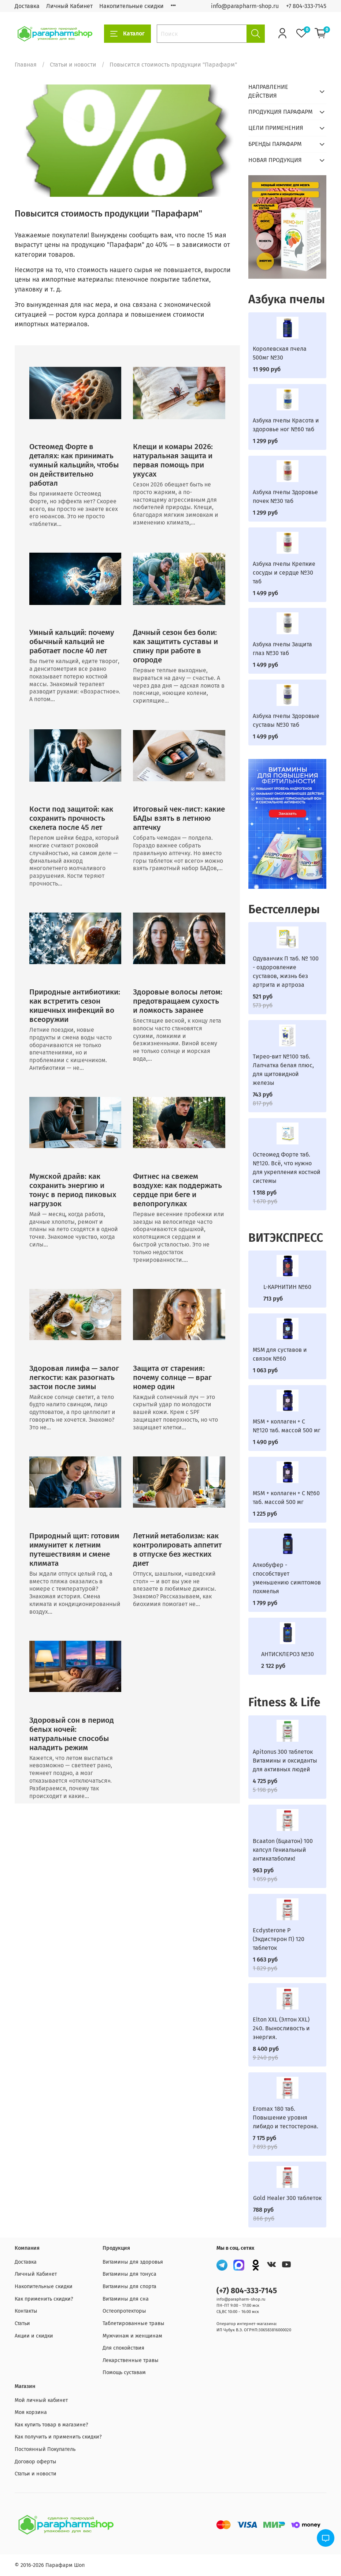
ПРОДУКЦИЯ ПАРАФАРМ (280, 111)
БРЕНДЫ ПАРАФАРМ (274, 143)
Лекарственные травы (131, 2360)
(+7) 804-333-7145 (246, 2290)
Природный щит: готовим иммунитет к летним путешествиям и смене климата (74, 1549)
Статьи (22, 2323)
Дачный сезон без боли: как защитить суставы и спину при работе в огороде (175, 646)
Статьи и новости (73, 64)
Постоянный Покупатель (45, 2449)
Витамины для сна (126, 2299)
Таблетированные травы (133, 2323)
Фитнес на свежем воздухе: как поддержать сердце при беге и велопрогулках (177, 1190)
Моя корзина (31, 2412)
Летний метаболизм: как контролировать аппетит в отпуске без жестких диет (177, 1549)
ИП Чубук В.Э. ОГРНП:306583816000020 (253, 2330)
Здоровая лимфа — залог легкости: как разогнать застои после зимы (74, 1377)
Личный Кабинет (69, 6)
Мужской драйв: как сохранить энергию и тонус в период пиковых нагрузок (72, 1190)
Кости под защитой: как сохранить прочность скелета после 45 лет (71, 818)
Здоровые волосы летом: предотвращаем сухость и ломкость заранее (177, 1001)
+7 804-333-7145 (306, 6)
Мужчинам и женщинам (132, 2336)
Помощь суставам (124, 2372)
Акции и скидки (34, 2336)
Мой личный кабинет (41, 2400)
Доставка (27, 6)
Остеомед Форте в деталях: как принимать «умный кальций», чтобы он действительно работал (74, 465)
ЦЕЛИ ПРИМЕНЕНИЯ (275, 127)
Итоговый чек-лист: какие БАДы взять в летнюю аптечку (179, 818)
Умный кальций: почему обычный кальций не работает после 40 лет (71, 641)
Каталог (127, 33)
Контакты (26, 2311)
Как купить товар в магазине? (51, 2425)
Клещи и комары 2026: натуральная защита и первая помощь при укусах (173, 460)
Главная (26, 64)
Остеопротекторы (124, 2311)
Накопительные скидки (131, 6)
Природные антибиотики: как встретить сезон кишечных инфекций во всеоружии (74, 1006)
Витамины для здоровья (133, 2262)
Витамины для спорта (129, 2286)
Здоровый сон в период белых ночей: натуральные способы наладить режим (71, 1734)
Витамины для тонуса (129, 2274)
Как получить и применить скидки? (58, 2437)
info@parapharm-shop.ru (245, 6)
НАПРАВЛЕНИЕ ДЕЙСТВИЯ (268, 91)
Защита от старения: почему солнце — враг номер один (172, 1377)
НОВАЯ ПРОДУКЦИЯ (275, 160)
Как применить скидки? (44, 2299)
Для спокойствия (123, 2348)
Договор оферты (35, 2462)
